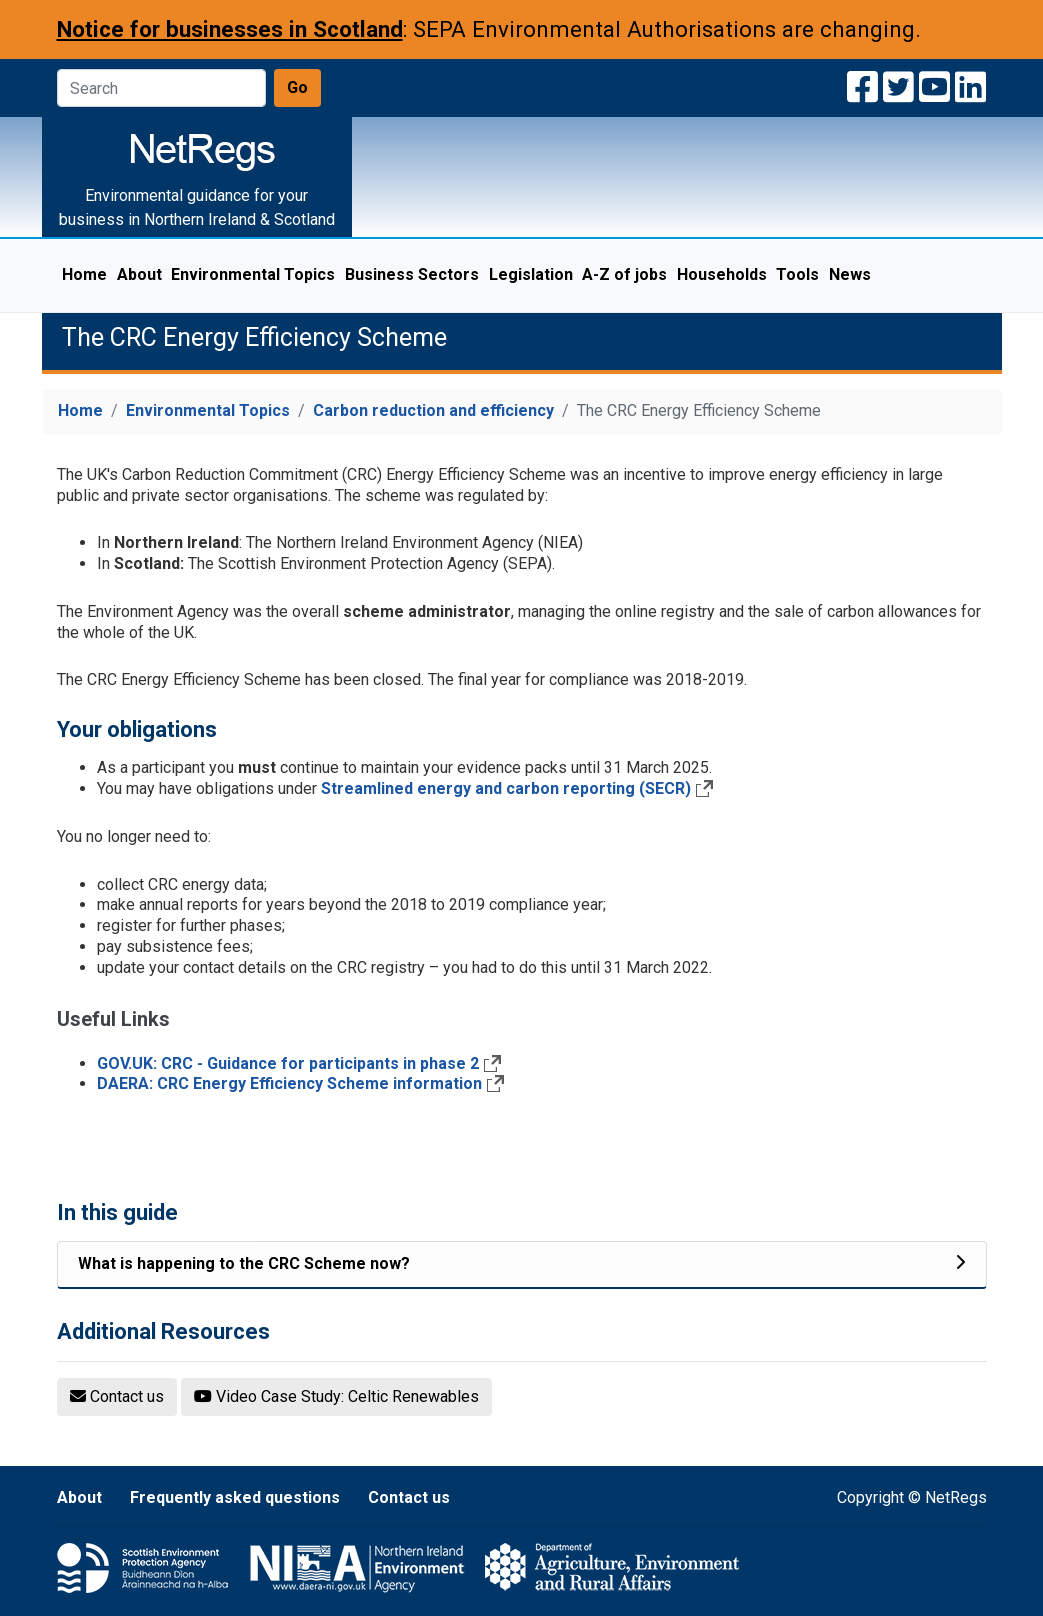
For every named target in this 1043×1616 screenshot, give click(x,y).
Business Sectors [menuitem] (412, 274)
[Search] (161, 88)
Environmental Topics (208, 410)
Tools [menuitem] (797, 274)
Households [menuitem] (722, 274)
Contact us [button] (117, 1396)
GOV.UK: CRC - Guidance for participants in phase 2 (288, 1063)
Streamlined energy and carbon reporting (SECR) (506, 788)
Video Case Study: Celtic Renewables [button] (336, 1396)
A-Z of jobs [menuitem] (624, 274)
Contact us (409, 1497)
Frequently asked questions (235, 1497)
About (79, 1497)
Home (80, 410)
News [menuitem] (850, 274)
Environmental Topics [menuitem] (255, 274)
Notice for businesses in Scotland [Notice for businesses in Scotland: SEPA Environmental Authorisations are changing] (230, 29)
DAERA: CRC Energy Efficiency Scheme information (289, 1083)
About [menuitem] (139, 274)
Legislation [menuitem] (531, 274)
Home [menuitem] (84, 274)
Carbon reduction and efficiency (433, 410)
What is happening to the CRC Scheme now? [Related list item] (244, 1263)
